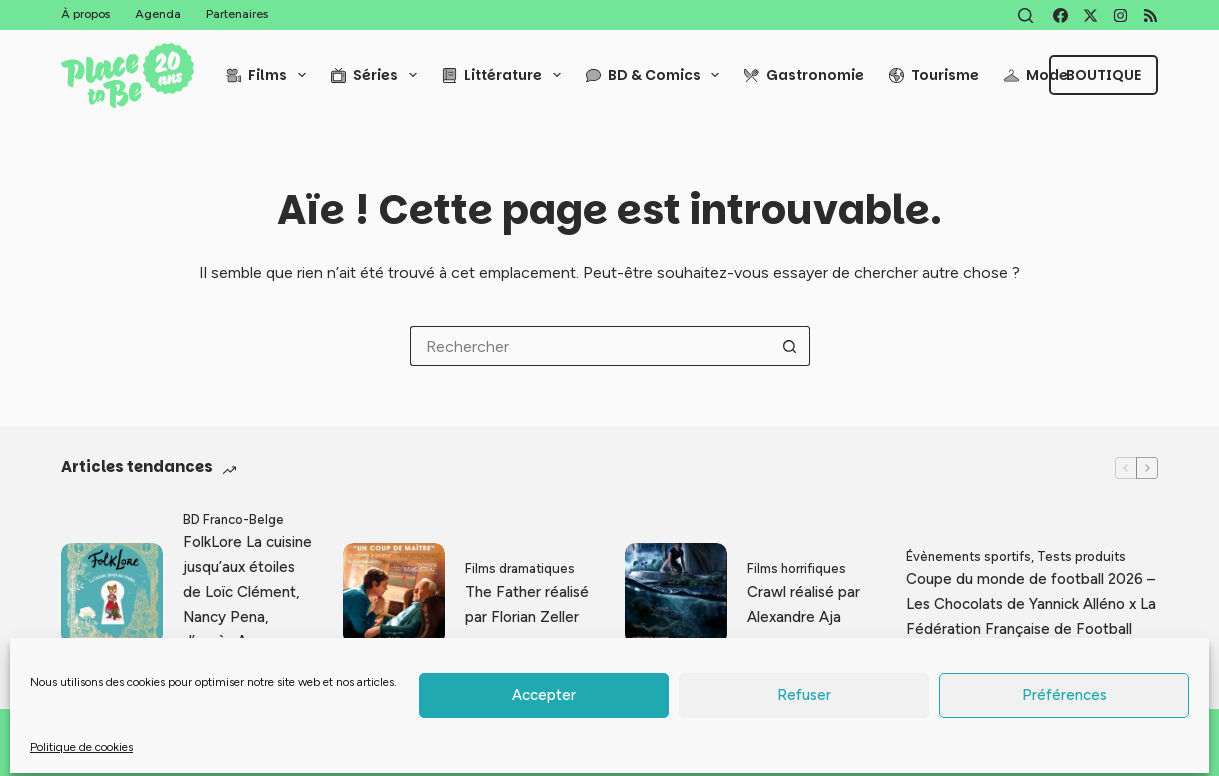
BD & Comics (657, 75)
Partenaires (237, 14)
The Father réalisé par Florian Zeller (527, 604)
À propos (85, 14)
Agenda (158, 14)
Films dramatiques (520, 568)
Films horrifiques (796, 568)
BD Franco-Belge (233, 519)
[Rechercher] (1025, 15)
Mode (1036, 75)
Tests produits (1081, 556)
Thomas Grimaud (321, 741)
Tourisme (934, 75)
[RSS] (1150, 15)
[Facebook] (1060, 15)
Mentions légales (790, 741)
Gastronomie (804, 75)
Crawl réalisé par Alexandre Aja (803, 604)
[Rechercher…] (590, 346)
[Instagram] (1120, 15)
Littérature (505, 75)
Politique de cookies (1101, 741)
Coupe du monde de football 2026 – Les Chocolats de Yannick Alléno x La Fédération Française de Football (1031, 604)
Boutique (1103, 75)
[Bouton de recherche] (790, 346)
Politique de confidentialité (941, 741)
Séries (378, 75)
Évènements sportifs (968, 556)
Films (270, 75)
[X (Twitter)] (1090, 15)
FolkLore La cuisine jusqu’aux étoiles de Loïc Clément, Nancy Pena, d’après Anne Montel (247, 604)
